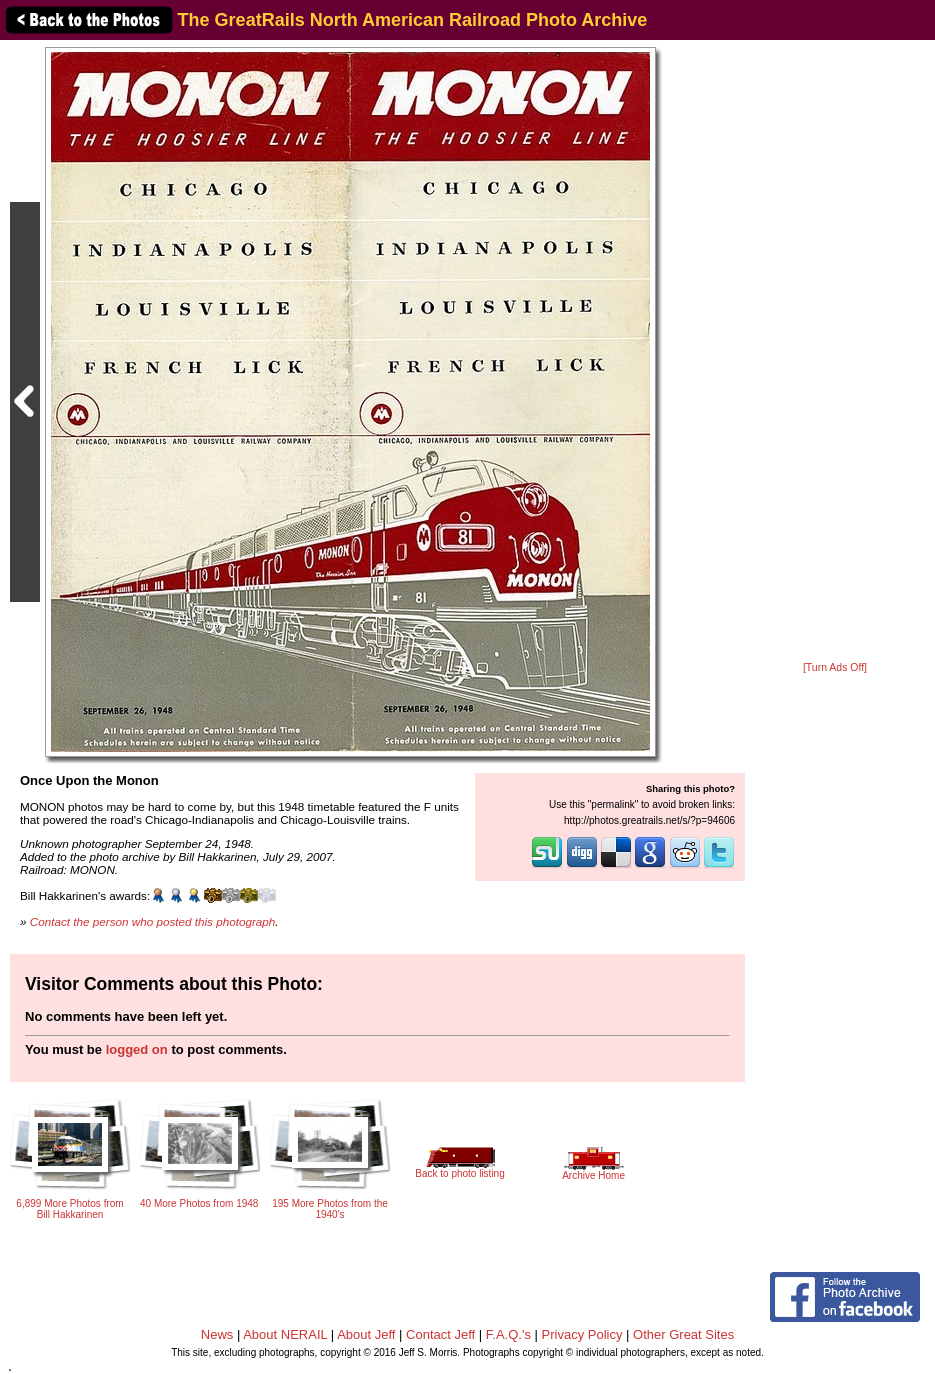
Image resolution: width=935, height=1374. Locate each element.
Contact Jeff (440, 1334)
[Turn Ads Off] (835, 667)
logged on (137, 1049)
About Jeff (366, 1334)
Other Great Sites (683, 1334)
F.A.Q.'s (508, 1334)
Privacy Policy (582, 1334)
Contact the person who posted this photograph (153, 921)
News (217, 1334)
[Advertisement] (835, 352)
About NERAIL (285, 1334)
